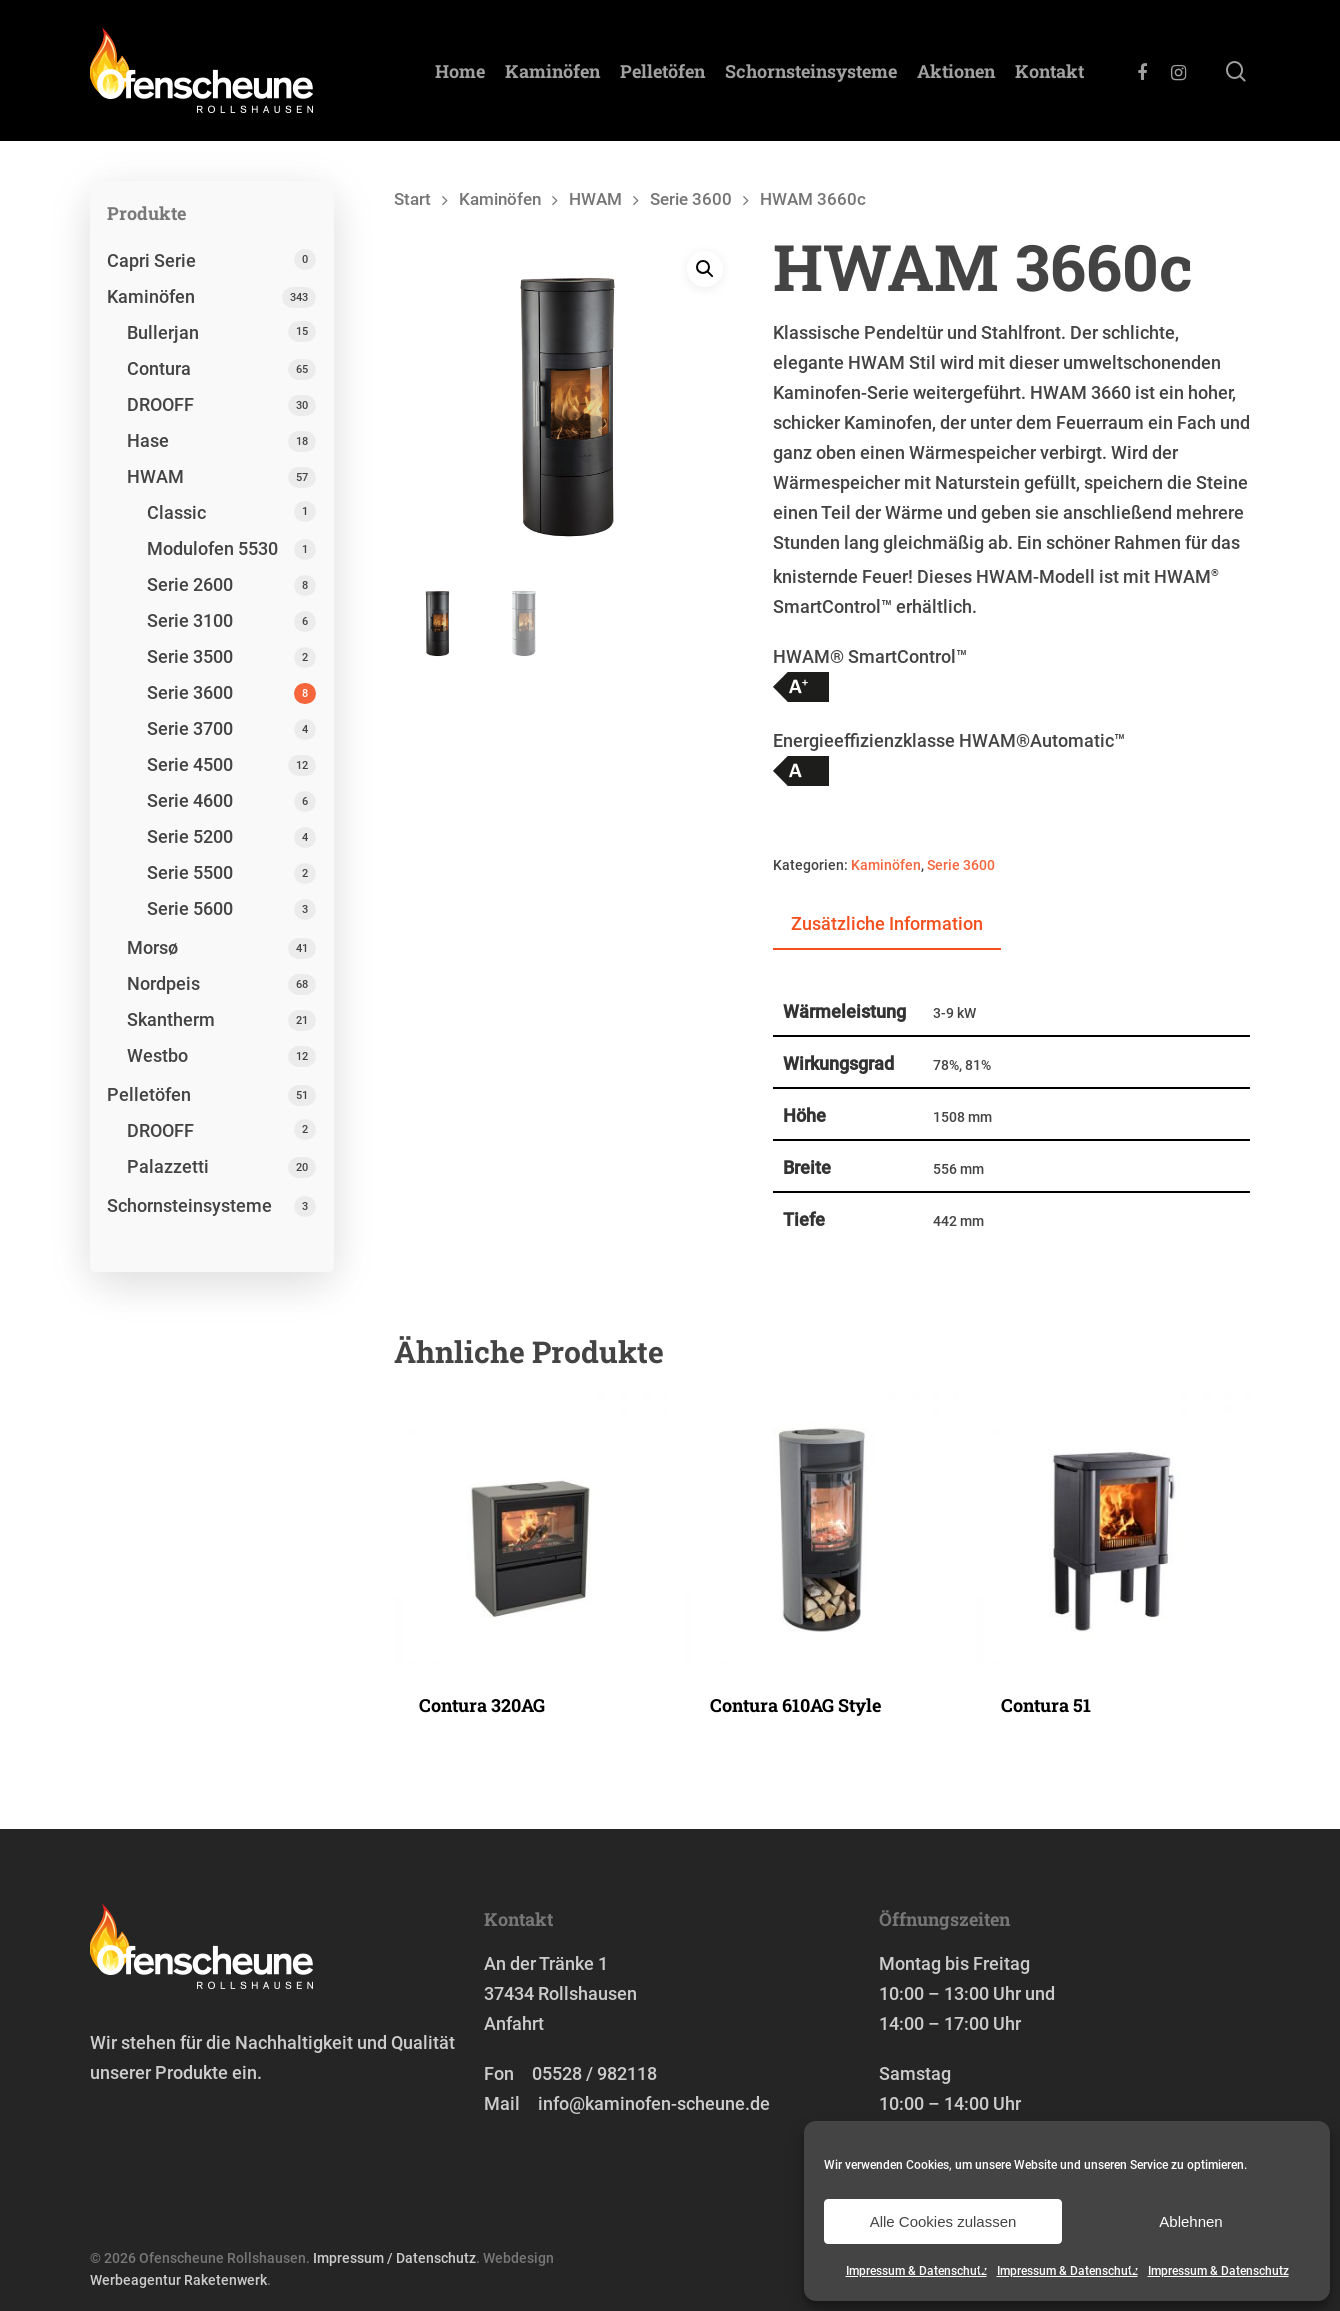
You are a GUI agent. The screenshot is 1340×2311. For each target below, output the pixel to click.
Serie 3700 (190, 728)
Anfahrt (514, 2023)
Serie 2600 (190, 584)
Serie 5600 (190, 908)
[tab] (887, 925)
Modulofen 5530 (212, 548)
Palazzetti (168, 1166)
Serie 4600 (190, 800)
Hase (148, 440)
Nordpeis (163, 983)
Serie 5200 (190, 836)
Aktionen (956, 71)
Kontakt (1049, 71)
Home (460, 71)
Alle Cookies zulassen (943, 2221)
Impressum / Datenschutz (394, 2258)
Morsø (152, 947)
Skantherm (171, 1019)
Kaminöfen (552, 71)
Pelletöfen (662, 71)
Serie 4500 (190, 764)
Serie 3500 (190, 656)
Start (412, 199)
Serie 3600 (190, 692)
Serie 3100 (190, 620)
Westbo (157, 1055)
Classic (176, 512)
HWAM (155, 476)
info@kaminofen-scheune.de (654, 2103)
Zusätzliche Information (887, 923)
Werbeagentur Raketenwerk (178, 2280)
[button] (705, 270)
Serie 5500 (190, 872)
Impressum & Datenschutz (916, 2271)
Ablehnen (1190, 2221)
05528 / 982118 (594, 2073)
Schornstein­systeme (811, 71)
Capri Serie (151, 260)
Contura (159, 368)
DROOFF (160, 404)
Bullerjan (163, 332)
